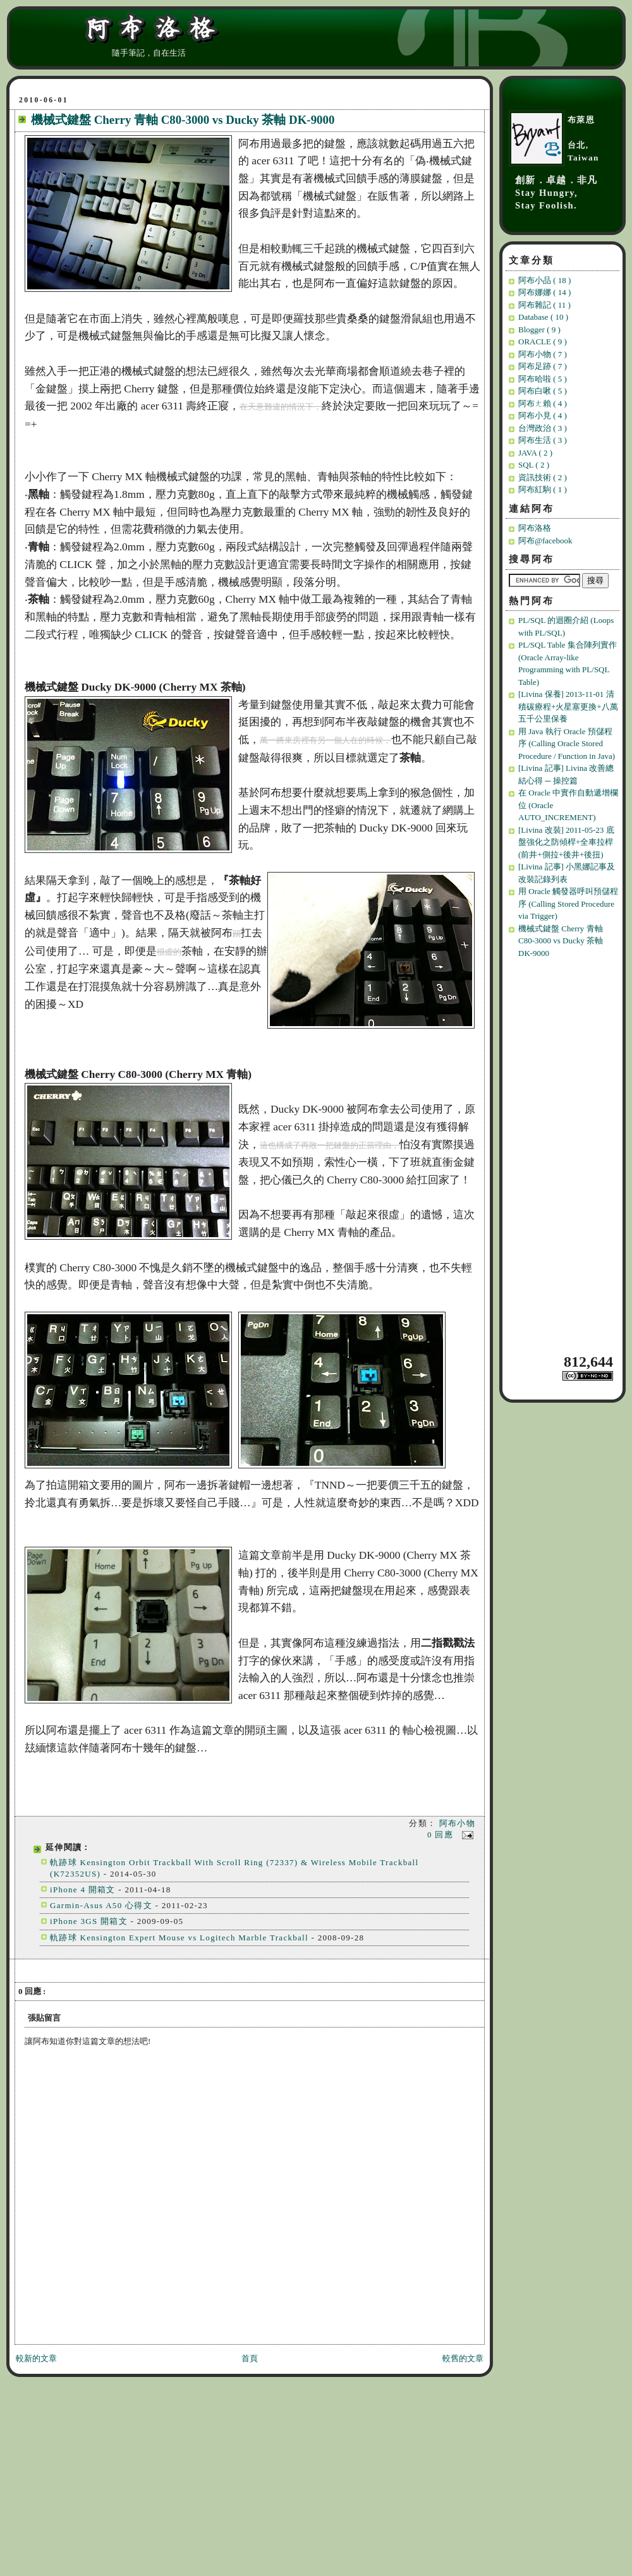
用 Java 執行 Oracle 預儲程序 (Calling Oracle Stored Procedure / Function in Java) (566, 744)
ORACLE (542, 341)
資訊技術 (542, 477)
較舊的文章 (462, 2358)
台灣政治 (542, 428)
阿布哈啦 (542, 379)
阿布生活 (542, 440)
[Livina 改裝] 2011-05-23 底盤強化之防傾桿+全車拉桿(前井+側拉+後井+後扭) (566, 842)
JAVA (535, 452)
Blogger (539, 329)
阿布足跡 (542, 366)
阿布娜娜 (544, 292)
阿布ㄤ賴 (542, 403)
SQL (533, 464)
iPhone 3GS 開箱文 (89, 1921)
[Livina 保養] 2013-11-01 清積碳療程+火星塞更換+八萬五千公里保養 (568, 706)
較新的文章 (36, 2358)
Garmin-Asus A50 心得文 (101, 1905)
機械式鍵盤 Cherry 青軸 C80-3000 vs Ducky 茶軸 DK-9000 (182, 119)
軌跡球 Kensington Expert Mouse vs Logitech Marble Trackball (179, 1937)
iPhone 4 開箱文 (83, 1889)
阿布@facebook (545, 540)
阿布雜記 (544, 305)
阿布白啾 (542, 391)
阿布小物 (457, 1823)
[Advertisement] (564, 1155)
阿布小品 (544, 280)
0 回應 (441, 1834)
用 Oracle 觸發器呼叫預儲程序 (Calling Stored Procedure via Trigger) (568, 903)
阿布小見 (542, 415)
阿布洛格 (534, 528)
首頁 (249, 2358)
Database (543, 317)
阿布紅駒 (542, 489)
